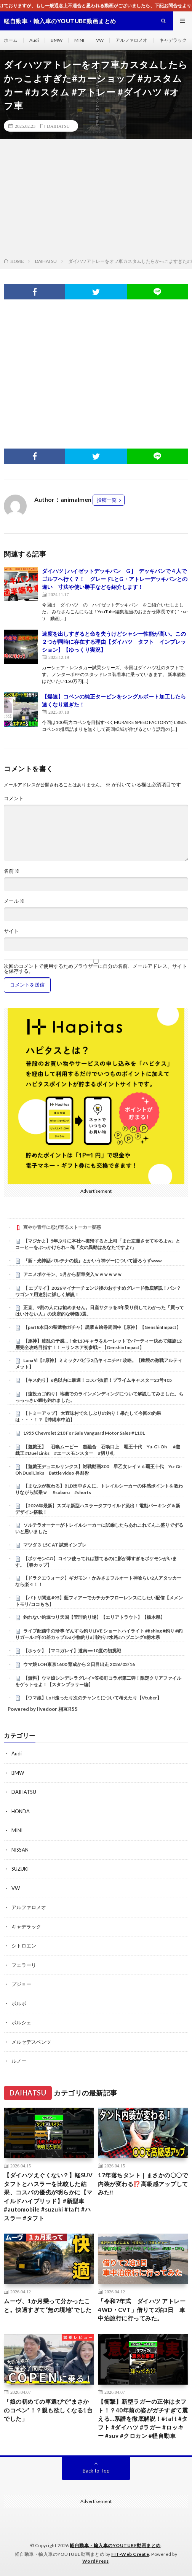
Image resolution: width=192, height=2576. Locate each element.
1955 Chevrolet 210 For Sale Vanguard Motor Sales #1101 (84, 1433)
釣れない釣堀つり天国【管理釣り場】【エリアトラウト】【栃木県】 (94, 1617)
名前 (12, 871)
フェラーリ (23, 1965)
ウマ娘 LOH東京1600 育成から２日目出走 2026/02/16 (79, 1664)
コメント (14, 798)
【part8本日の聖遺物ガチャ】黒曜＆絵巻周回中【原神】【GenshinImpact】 (102, 1327)
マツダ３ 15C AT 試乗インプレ (54, 1545)
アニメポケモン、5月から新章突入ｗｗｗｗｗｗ (72, 1274)
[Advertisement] (96, 200)
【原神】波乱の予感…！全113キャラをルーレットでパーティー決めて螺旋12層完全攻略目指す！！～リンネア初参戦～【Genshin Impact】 (98, 1344)
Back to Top (96, 2471)
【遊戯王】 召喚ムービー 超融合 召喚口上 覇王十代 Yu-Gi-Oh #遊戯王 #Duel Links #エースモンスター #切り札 (97, 1450)
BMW (56, 40)
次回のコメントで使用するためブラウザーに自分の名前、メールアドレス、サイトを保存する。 (95, 969)
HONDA (20, 1811)
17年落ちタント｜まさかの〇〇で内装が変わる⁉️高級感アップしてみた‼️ (143, 2184)
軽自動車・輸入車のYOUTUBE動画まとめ (115, 2545)
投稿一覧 (107, 500)
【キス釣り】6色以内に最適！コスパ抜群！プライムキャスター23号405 (97, 1380)
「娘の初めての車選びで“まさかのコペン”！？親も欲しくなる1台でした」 (48, 2410)
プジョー (21, 1984)
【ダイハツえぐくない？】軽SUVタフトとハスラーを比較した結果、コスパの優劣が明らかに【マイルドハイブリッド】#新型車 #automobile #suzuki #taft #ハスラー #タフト (48, 2196)
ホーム (11, 40)
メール (14, 901)
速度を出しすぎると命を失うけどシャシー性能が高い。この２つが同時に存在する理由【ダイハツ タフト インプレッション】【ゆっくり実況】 (114, 641)
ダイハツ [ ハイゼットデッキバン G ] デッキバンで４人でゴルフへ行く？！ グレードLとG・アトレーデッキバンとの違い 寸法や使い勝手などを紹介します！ (114, 579)
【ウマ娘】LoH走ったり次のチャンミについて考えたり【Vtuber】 (92, 1698)
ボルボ (18, 2003)
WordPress (95, 2561)
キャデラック (173, 40)
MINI (79, 40)
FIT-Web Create (130, 2554)
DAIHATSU (58, 126)
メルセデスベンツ (31, 2042)
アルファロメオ (131, 40)
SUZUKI (20, 1869)
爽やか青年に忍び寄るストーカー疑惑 (62, 1227)
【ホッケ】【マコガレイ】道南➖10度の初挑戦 (72, 1650)
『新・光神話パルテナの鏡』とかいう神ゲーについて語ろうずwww (92, 1260)
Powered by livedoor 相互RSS (43, 1709)
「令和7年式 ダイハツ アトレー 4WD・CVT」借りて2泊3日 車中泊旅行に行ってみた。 (143, 2309)
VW (100, 40)
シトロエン (23, 1946)
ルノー (18, 2061)
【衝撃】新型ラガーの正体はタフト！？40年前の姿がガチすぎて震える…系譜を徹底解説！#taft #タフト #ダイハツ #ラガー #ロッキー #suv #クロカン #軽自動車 (143, 2418)
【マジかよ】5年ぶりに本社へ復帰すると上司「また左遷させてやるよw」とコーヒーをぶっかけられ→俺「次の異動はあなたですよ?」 (97, 1244)
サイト (11, 931)
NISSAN (20, 1850)
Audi (34, 40)
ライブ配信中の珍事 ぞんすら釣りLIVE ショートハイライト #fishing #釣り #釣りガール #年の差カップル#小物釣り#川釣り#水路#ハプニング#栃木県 (98, 1634)
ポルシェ (21, 2022)
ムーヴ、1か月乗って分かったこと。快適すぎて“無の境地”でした (47, 2305)
